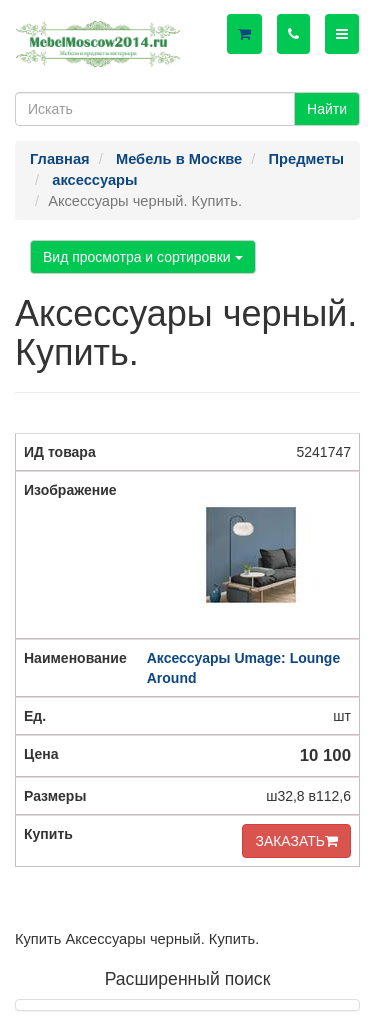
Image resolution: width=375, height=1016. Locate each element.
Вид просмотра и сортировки (143, 257)
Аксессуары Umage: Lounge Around (243, 668)
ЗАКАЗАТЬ (296, 841)
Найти (327, 109)
